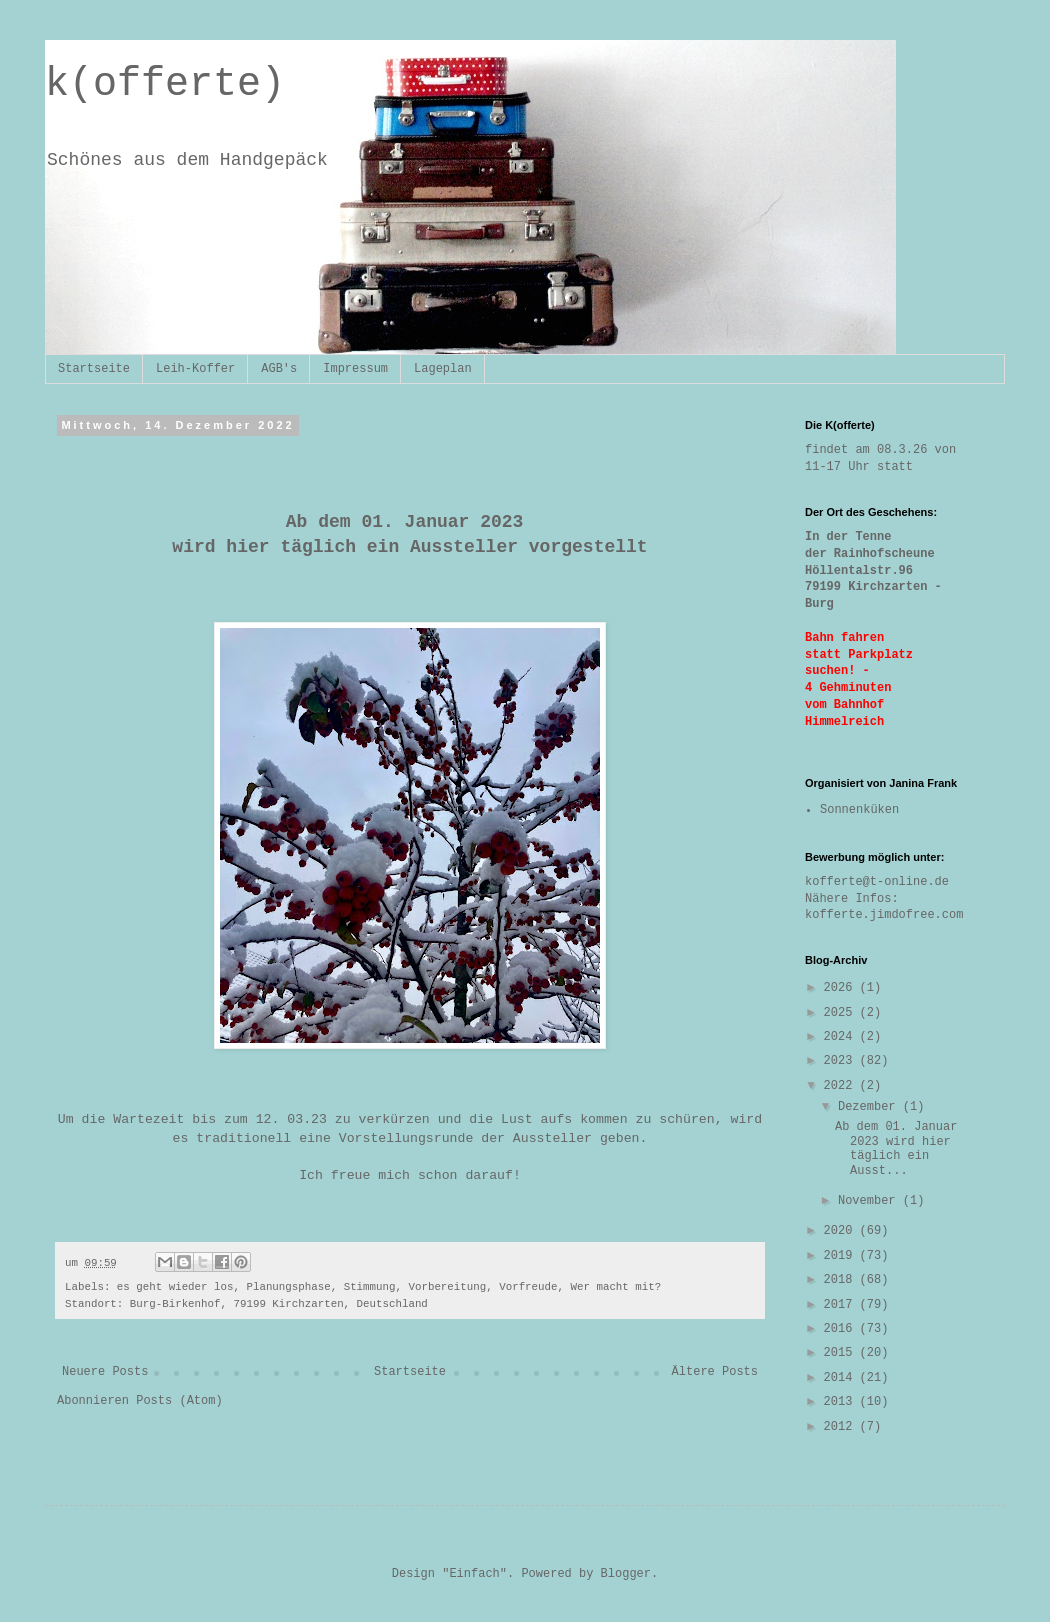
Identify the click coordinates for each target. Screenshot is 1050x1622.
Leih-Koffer (195, 369)
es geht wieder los (175, 1287)
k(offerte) (165, 84)
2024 (842, 1037)
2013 (842, 1402)
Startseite (94, 369)
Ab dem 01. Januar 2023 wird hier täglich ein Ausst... (896, 1148)
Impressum (355, 369)
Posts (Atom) (179, 1401)
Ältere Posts (715, 1372)
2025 (842, 1013)
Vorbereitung (447, 1287)
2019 (842, 1256)
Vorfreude (528, 1287)
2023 (842, 1061)
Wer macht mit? (616, 1287)
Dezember (870, 1107)
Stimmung (370, 1287)
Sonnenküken (859, 810)
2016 (842, 1329)
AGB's (279, 369)
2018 (842, 1280)
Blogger (626, 1574)
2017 (842, 1305)
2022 (842, 1086)
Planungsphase (288, 1287)
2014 (842, 1378)
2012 (842, 1427)
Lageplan (443, 369)
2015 (842, 1353)
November (870, 1201)
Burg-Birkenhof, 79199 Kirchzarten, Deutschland (279, 1304)
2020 (842, 1231)
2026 (842, 988)
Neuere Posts (105, 1372)
